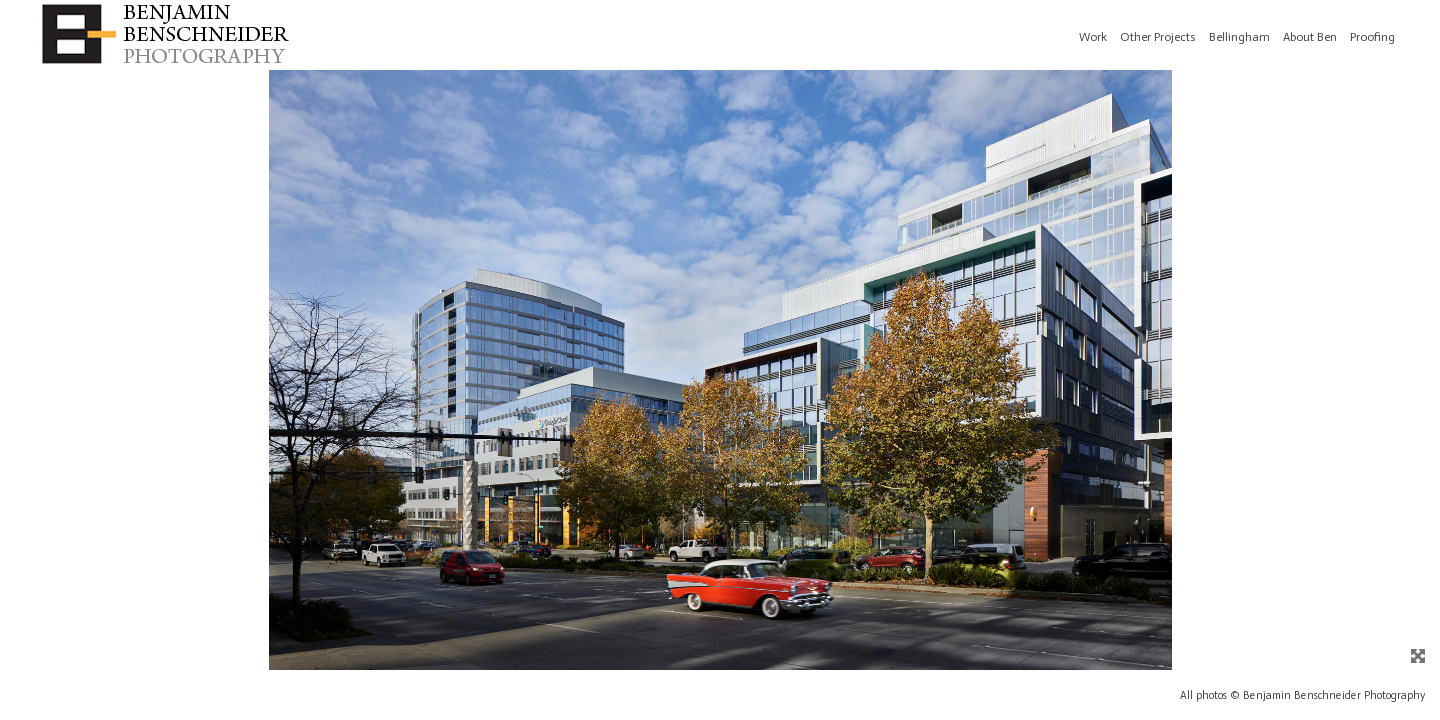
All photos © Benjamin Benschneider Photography (1302, 695)
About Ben (1310, 37)
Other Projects (1158, 37)
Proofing (1372, 37)
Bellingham (1239, 37)
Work (1093, 37)
